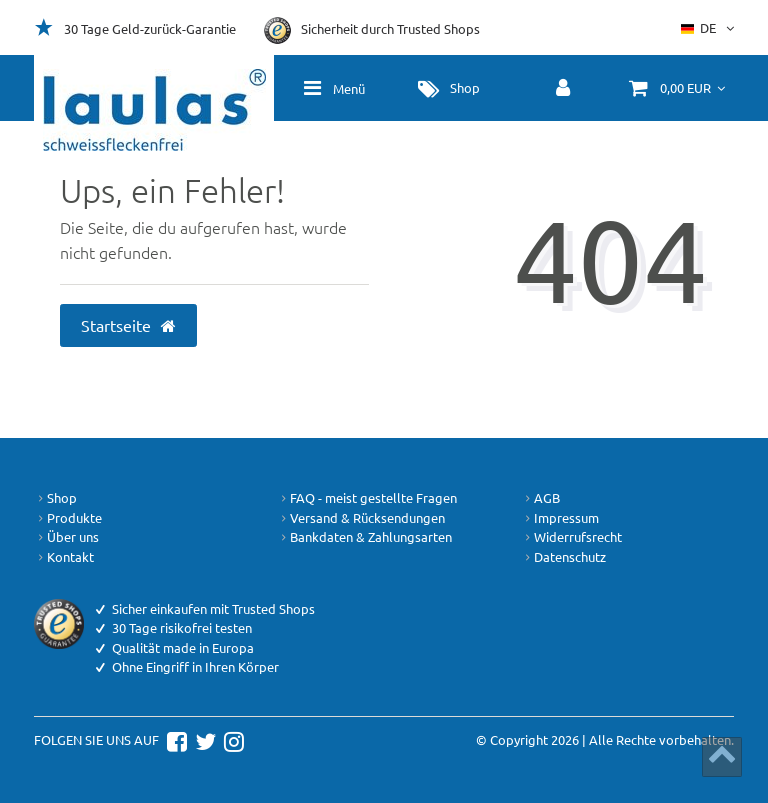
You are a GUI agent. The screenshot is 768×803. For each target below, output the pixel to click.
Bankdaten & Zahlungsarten (364, 537)
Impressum (560, 518)
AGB (540, 498)
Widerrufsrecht (571, 537)
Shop (55, 498)
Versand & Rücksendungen (361, 518)
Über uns (66, 537)
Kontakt (64, 557)
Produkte (68, 518)
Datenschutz (563, 557)
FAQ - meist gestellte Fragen (367, 498)
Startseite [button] (129, 325)
